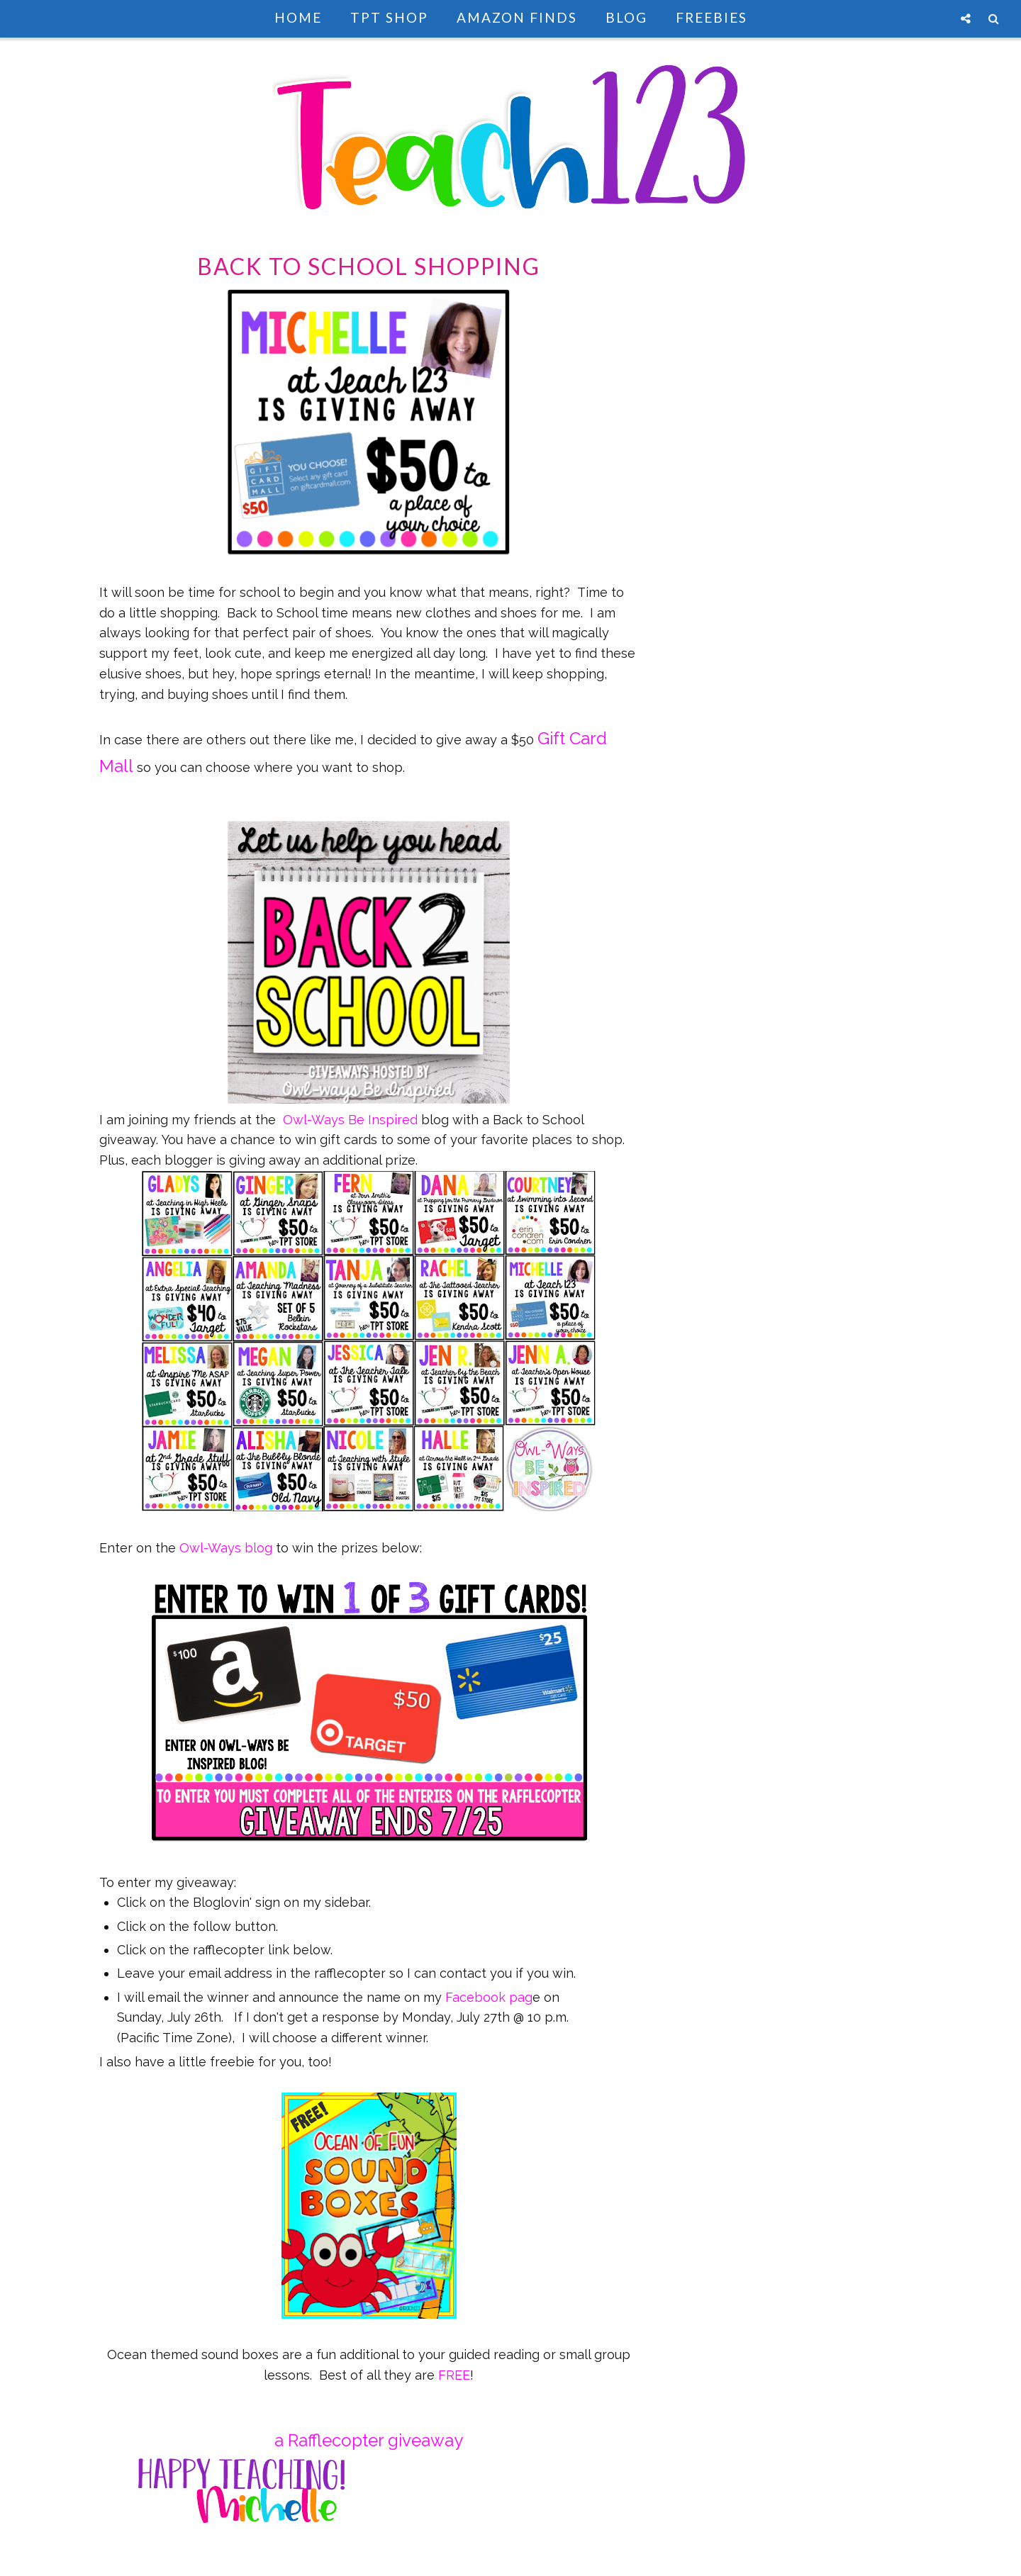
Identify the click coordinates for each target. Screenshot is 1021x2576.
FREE (454, 2375)
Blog (626, 17)
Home (298, 17)
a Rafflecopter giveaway (368, 2440)
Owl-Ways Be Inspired (350, 1119)
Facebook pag (488, 1997)
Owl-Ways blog (225, 1547)
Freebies (711, 17)
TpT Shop (389, 17)
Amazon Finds (517, 17)
